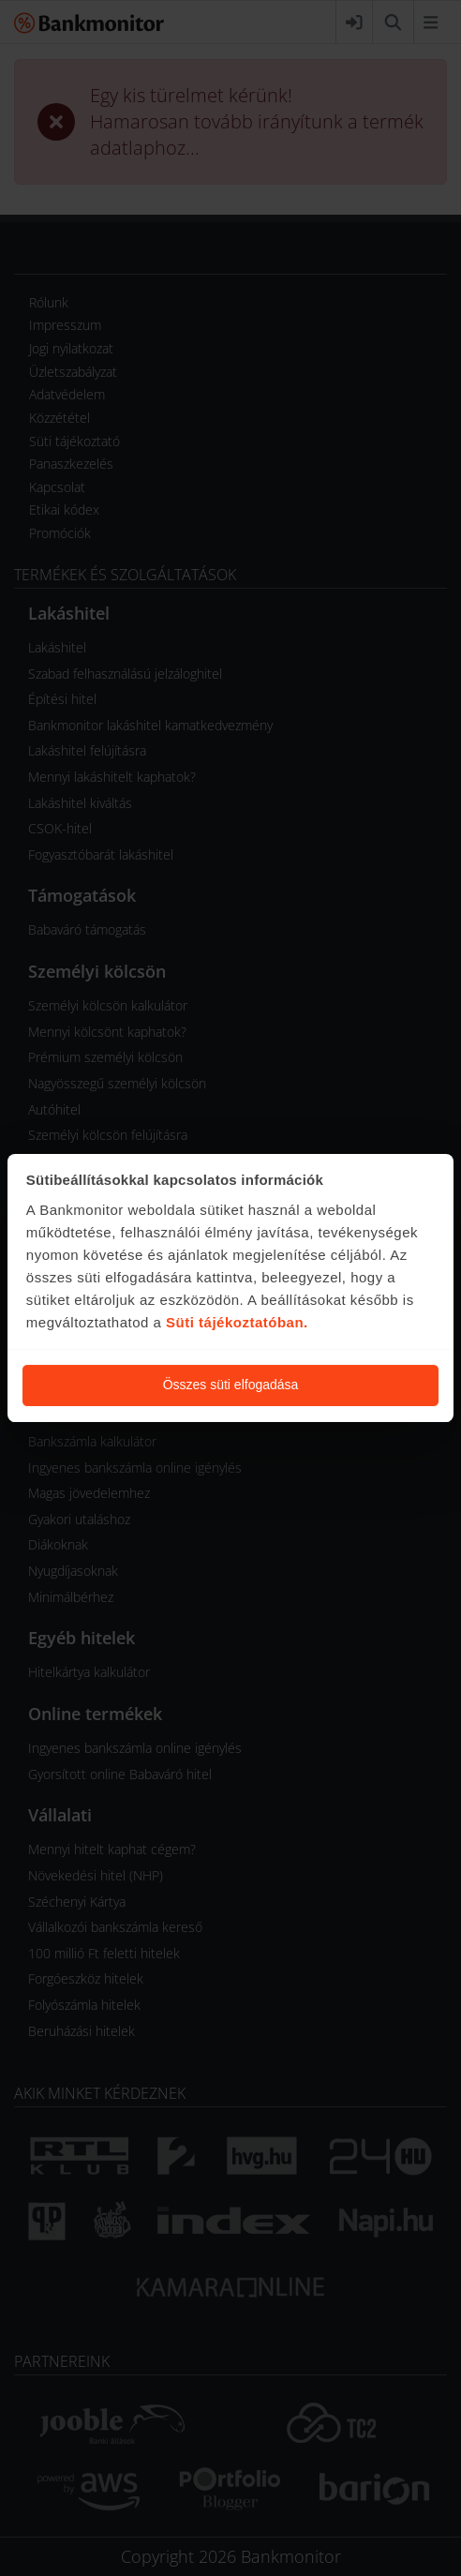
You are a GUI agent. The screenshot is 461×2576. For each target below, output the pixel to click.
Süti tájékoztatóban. (237, 1322)
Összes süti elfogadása (231, 1384)
